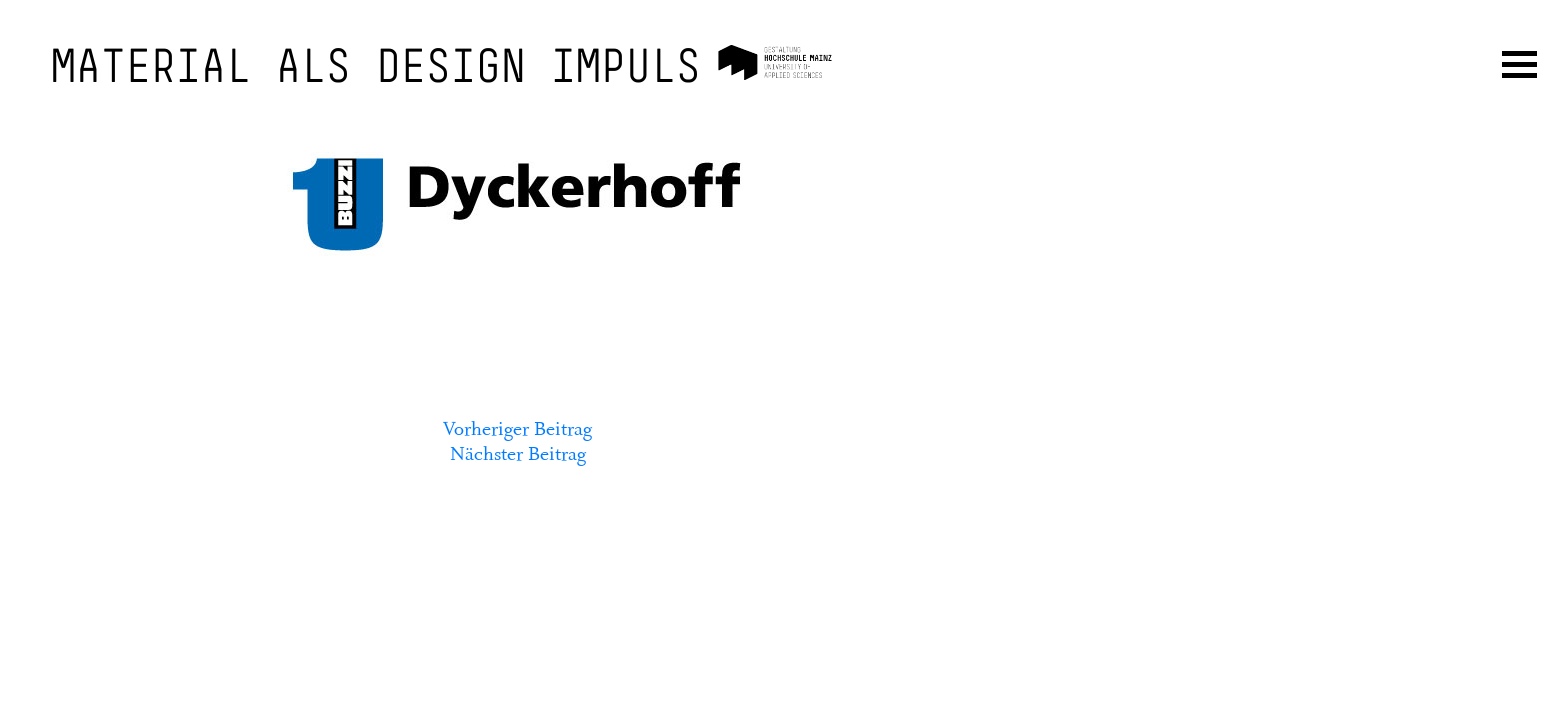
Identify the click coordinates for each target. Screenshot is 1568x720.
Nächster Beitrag (518, 454)
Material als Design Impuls (376, 70)
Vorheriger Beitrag (517, 429)
